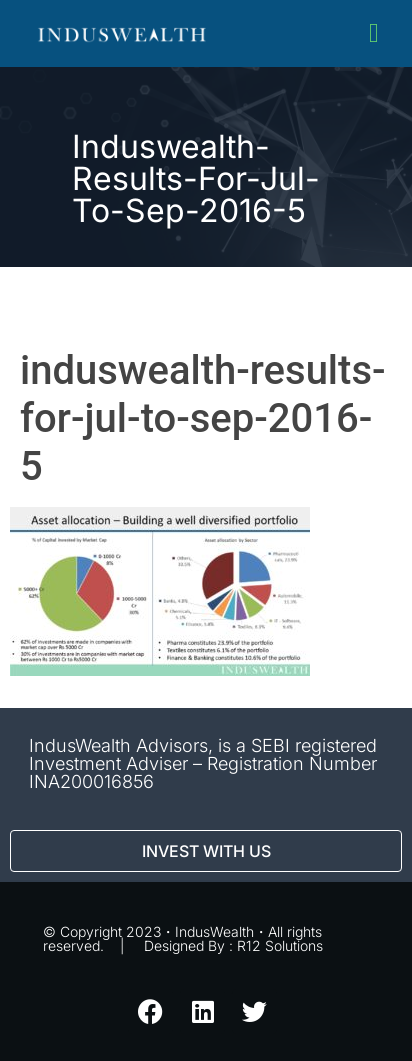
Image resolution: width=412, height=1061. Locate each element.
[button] (373, 33)
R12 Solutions (280, 945)
